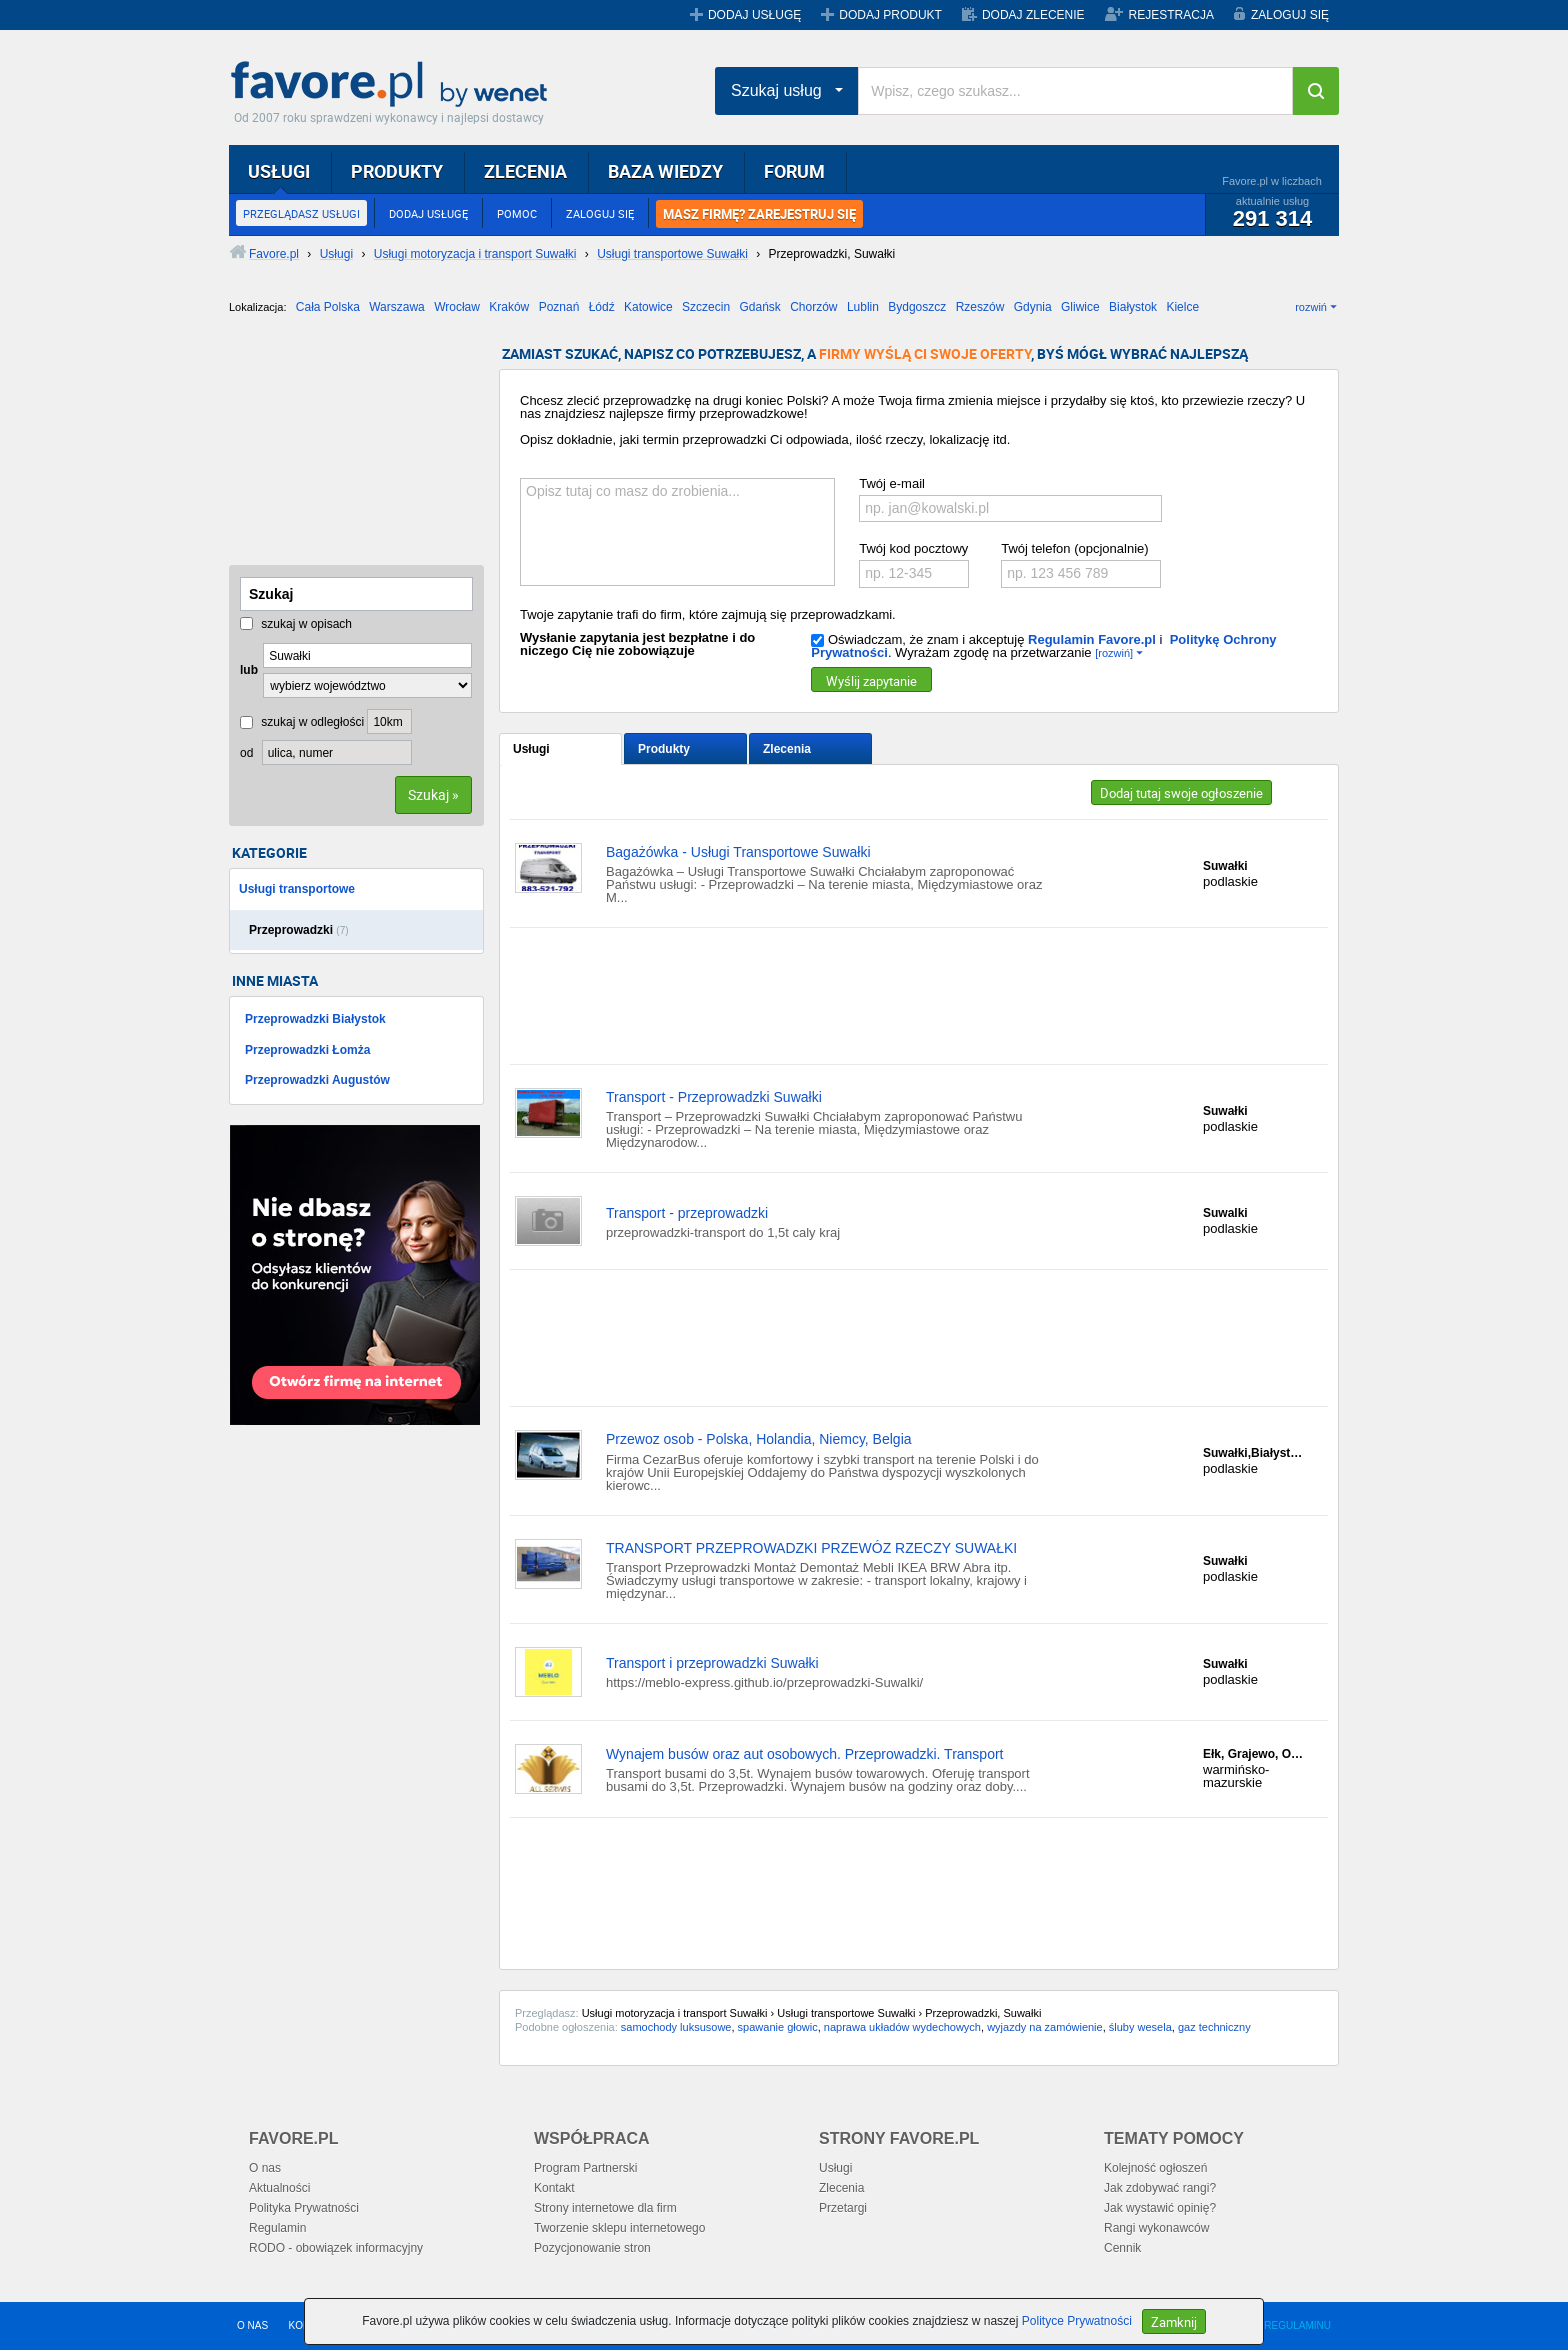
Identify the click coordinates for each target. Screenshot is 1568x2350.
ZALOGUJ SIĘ (1290, 15)
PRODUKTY (397, 171)
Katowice (648, 307)
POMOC (517, 213)
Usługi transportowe (297, 889)
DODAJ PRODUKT (890, 15)
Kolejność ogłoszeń (1155, 2168)
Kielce (1182, 307)
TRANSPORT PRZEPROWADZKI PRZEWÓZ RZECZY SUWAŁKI (811, 1548)
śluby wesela (1140, 2027)
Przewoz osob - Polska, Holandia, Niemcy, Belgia (759, 1439)
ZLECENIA (525, 171)
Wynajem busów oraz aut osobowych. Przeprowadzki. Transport (805, 1754)
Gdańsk (759, 307)
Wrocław (457, 307)
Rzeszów (980, 307)
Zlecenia (787, 749)
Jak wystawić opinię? (1160, 2208)
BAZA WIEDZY (665, 171)
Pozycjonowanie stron (592, 2248)
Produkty (664, 749)
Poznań (559, 307)
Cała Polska (328, 307)
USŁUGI (279, 171)
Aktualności (279, 2188)
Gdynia (1033, 307)
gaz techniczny (1214, 2027)
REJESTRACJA (1171, 15)
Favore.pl (394, 85)
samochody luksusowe (676, 2027)
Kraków (509, 307)
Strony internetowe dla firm (605, 2208)
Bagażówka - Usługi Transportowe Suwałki (738, 852)
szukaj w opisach (296, 624)
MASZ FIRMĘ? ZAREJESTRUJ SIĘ (759, 214)
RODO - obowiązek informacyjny (336, 2248)
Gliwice (1080, 307)
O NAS (252, 2325)
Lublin (863, 307)
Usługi (531, 749)
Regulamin (277, 2228)
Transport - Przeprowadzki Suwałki (714, 1097)
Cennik (1122, 2248)
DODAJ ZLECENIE (1033, 15)
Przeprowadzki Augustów (317, 1080)
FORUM (794, 171)
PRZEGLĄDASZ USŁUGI (301, 213)
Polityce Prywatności (1077, 2321)
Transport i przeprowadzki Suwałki (712, 1663)
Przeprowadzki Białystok (315, 1019)
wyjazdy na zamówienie (1045, 2027)
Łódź (602, 307)
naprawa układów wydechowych (902, 2027)
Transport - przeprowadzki (687, 1213)
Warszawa (397, 307)
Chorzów (813, 307)
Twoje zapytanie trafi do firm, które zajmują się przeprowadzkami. (708, 614)
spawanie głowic (778, 2027)
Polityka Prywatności (304, 2208)
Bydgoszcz (917, 307)
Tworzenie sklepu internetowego (619, 2228)
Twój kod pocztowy (913, 548)
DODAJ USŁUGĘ (754, 15)
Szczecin (706, 307)
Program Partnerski (585, 2168)
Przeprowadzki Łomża (307, 1050)
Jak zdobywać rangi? (1160, 2188)
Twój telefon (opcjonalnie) (1074, 548)
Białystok (1133, 307)
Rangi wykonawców (1156, 2228)
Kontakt (554, 2188)
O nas (265, 2168)
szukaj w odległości (302, 722)
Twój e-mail (892, 483)
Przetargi (843, 2208)
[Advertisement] (329, 447)
